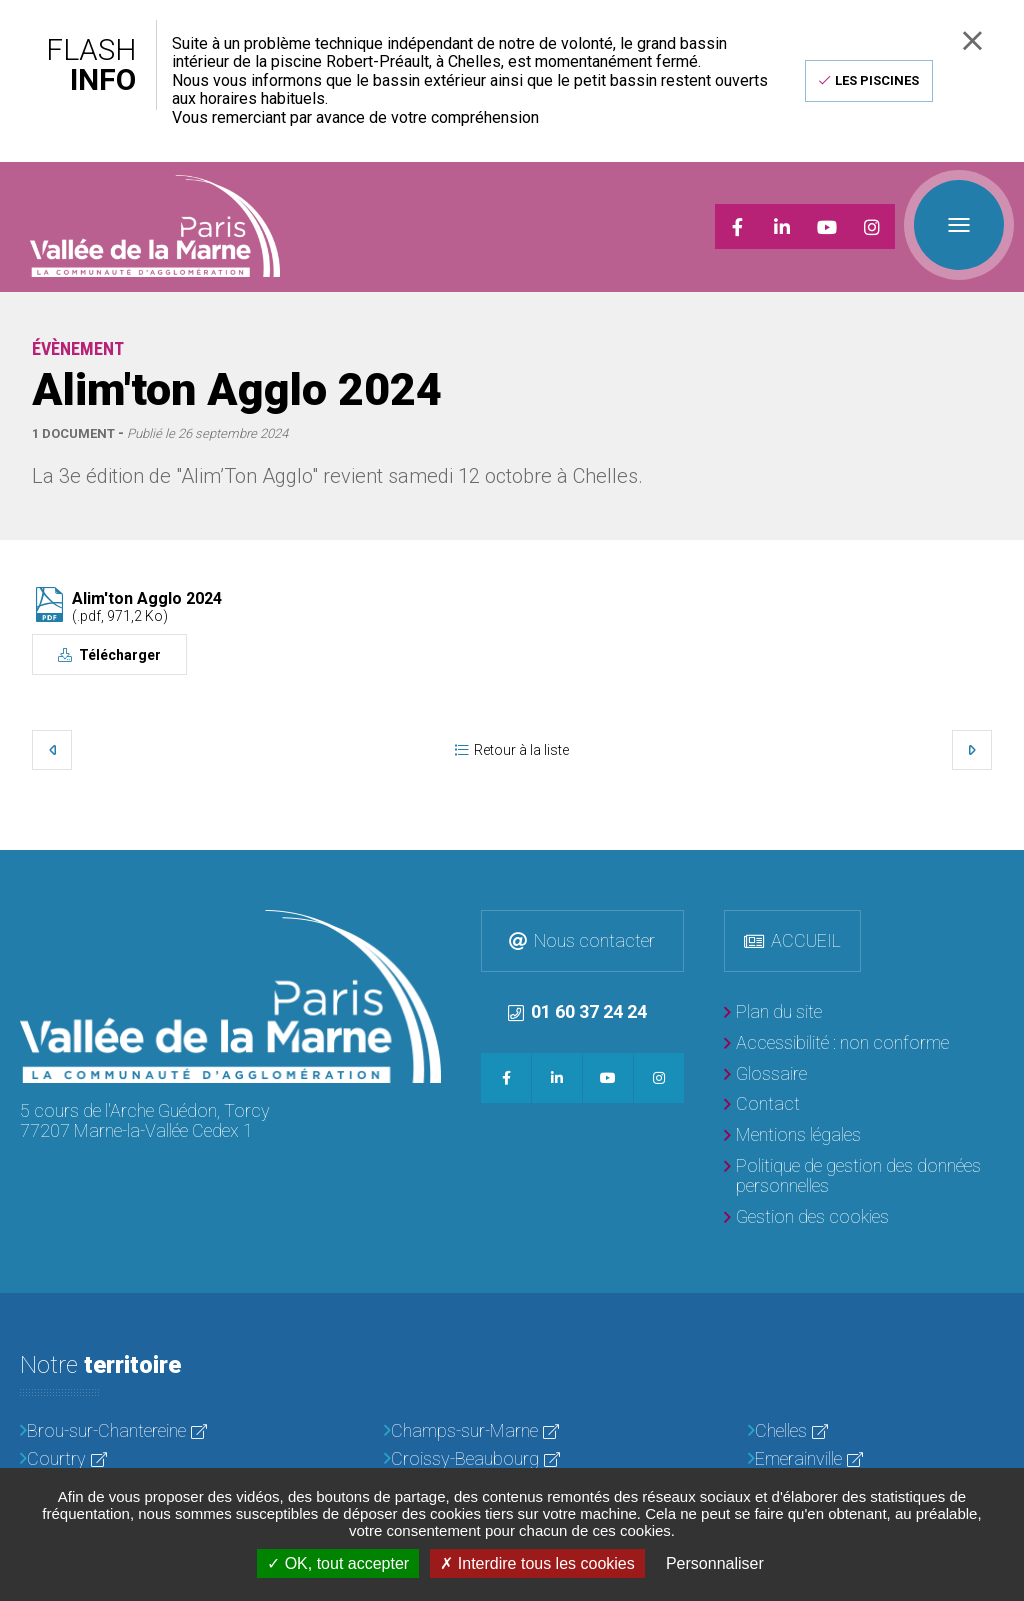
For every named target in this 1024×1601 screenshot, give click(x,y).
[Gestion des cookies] (806, 1217)
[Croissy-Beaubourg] (512, 1459)
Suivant (972, 750)
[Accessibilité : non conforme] (836, 1043)
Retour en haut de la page (1004, 870)
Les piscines (877, 80)
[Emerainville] (876, 1459)
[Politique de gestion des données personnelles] (864, 1176)
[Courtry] (148, 1459)
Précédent (52, 750)
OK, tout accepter (338, 1563)
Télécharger (118, 655)
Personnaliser (715, 1563)
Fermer (972, 40)
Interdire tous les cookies (537, 1563)
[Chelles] (876, 1431)
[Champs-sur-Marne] (512, 1431)
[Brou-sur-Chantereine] (148, 1431)
